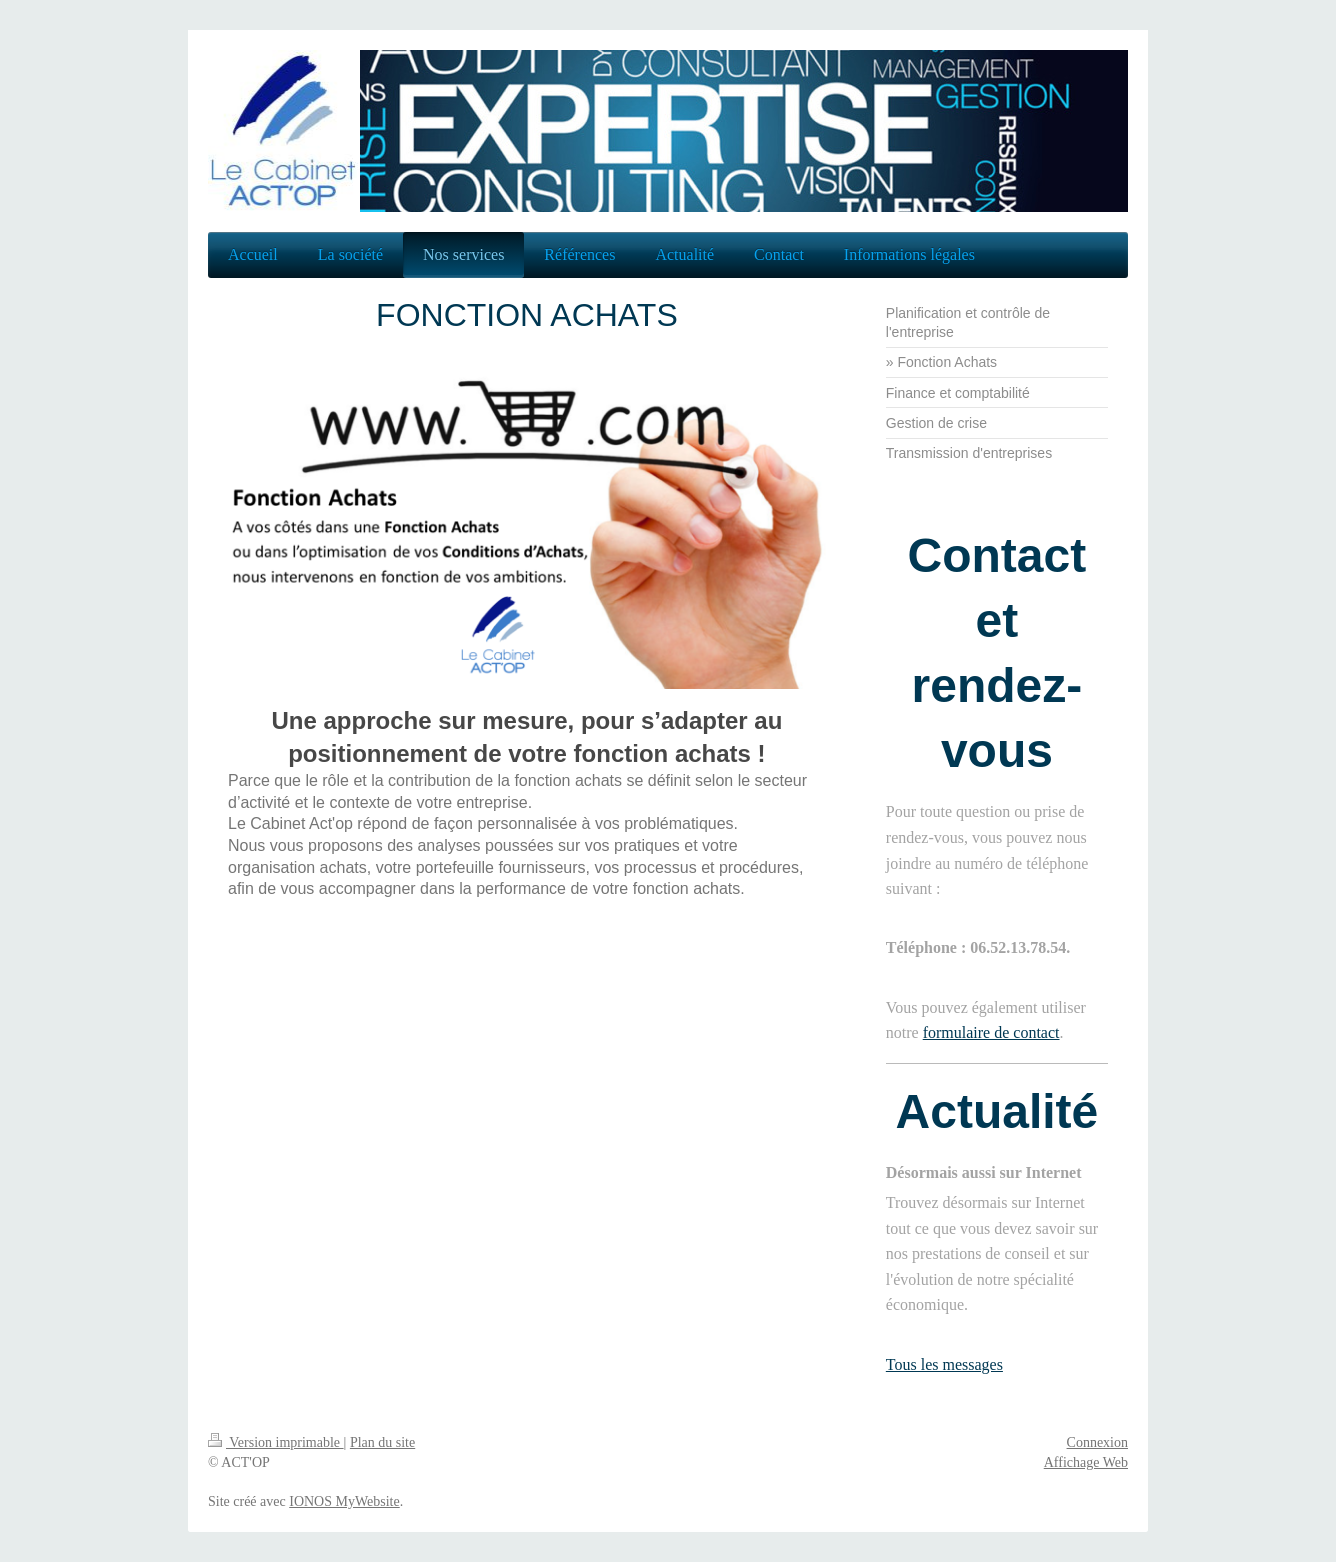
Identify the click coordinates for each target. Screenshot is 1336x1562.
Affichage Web (1086, 1462)
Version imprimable (276, 1442)
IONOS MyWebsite (344, 1501)
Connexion (1097, 1442)
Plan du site (382, 1442)
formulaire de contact (991, 1032)
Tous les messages (944, 1364)
